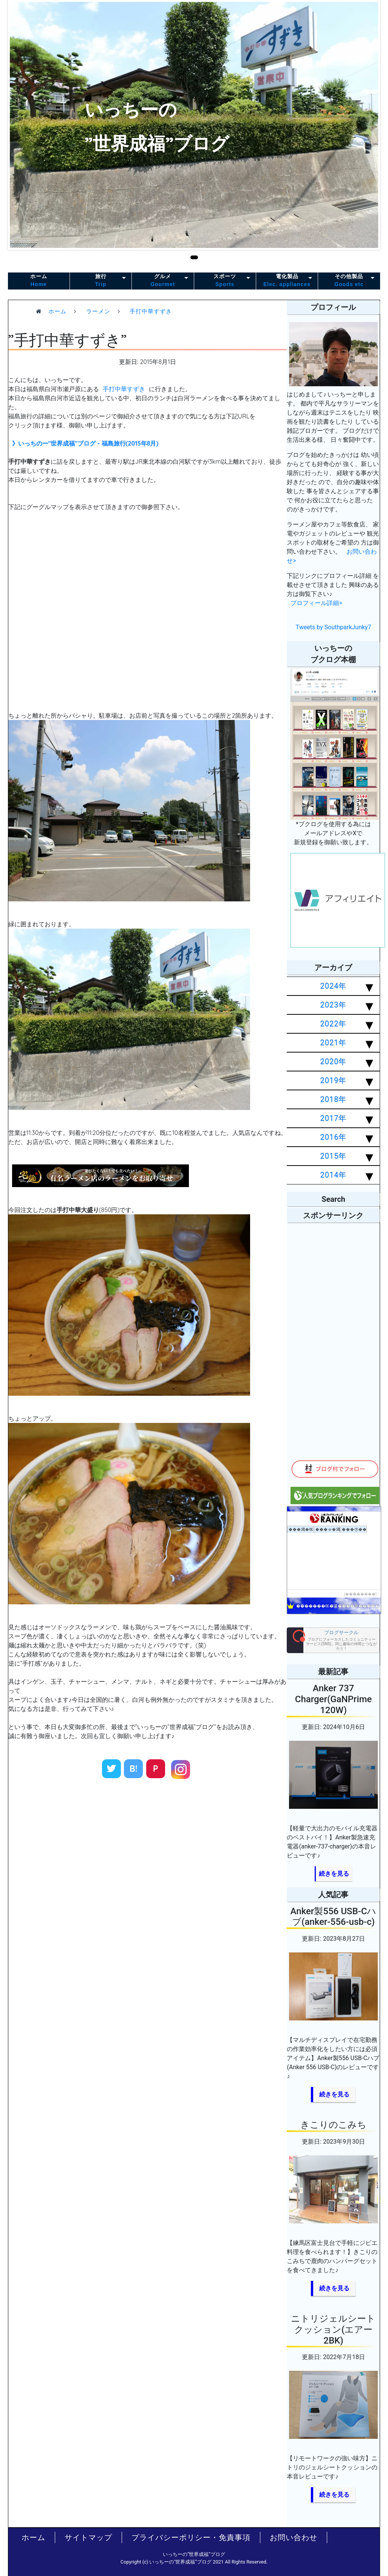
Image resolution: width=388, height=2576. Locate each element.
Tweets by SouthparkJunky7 (333, 627)
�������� (360, 1594)
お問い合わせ (293, 2537)
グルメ (163, 280)
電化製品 (287, 280)
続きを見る (334, 1873)
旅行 (101, 280)
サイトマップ (88, 2537)
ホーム (39, 280)
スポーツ (225, 280)
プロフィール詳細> (316, 603)
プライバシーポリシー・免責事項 (190, 2537)
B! (134, 1768)
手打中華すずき (124, 389)
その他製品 (349, 280)
